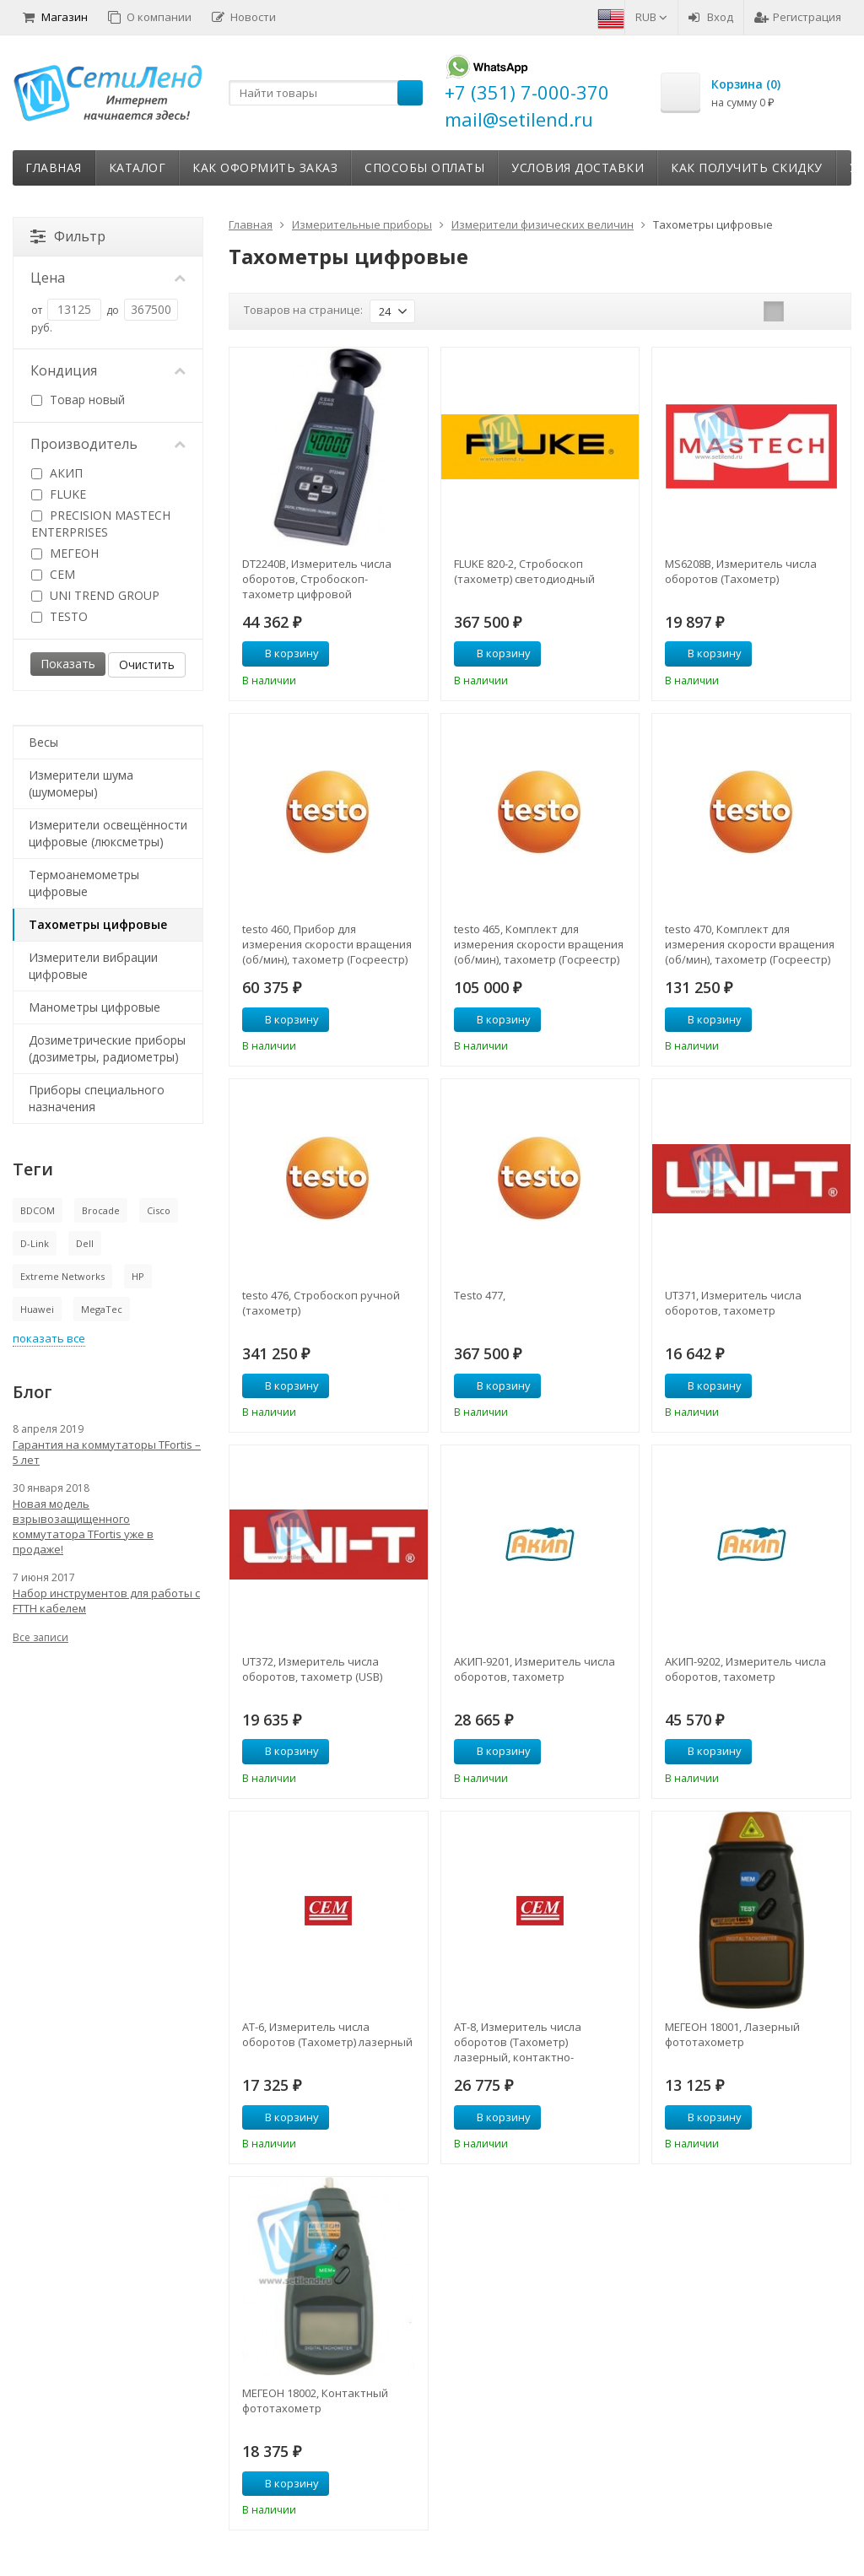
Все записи (40, 1637)
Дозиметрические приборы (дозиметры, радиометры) (107, 1048)
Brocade (101, 1210)
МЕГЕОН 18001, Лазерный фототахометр (732, 2034)
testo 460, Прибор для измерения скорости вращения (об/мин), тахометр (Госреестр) (327, 944)
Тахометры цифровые (98, 924)
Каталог (137, 167)
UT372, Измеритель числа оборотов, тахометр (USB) (312, 1669)
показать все (49, 1338)
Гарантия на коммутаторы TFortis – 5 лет (107, 1452)
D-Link (34, 1243)
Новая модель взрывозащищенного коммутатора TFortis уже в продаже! (83, 1526)
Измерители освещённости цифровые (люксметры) (108, 833)
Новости (244, 16)
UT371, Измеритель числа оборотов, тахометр (733, 1303)
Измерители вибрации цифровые (93, 965)
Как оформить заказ (265, 167)
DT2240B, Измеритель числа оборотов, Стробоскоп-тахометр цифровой (317, 579)
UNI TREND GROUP (95, 595)
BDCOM (37, 1210)
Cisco (158, 1210)
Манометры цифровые (94, 1007)
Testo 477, (479, 1295)
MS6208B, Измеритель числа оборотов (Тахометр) (741, 571)
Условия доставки (577, 167)
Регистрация (797, 16)
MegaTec (101, 1309)
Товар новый (78, 400)
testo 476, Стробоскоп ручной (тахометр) (321, 1303)
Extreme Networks (62, 1276)
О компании (150, 16)
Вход (710, 16)
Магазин (55, 16)
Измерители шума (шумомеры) (81, 783)
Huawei (37, 1309)
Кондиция (108, 370)
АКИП (57, 473)
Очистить (147, 664)
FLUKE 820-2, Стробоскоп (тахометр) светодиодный (524, 571)
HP (138, 1276)
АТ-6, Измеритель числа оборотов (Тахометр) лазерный (327, 2034)
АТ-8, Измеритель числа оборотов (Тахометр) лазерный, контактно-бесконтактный (517, 2042)
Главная (53, 167)
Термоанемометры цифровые (84, 883)
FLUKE (58, 494)
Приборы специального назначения (97, 1098)
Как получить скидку (747, 167)
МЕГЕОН (65, 553)
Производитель (108, 443)
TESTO (59, 616)
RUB (651, 16)
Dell (85, 1243)
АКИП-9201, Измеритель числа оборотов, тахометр (534, 1669)
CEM (53, 574)
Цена (108, 277)
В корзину (282, 653)
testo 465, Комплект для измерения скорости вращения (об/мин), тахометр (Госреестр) (539, 944)
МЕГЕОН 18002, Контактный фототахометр (315, 2400)
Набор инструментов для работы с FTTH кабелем (106, 1600)
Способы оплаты (424, 167)
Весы (43, 742)
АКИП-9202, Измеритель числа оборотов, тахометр (745, 1669)
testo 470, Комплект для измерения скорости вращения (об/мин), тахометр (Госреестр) (749, 944)
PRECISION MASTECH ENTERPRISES (100, 523)
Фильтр (67, 236)
